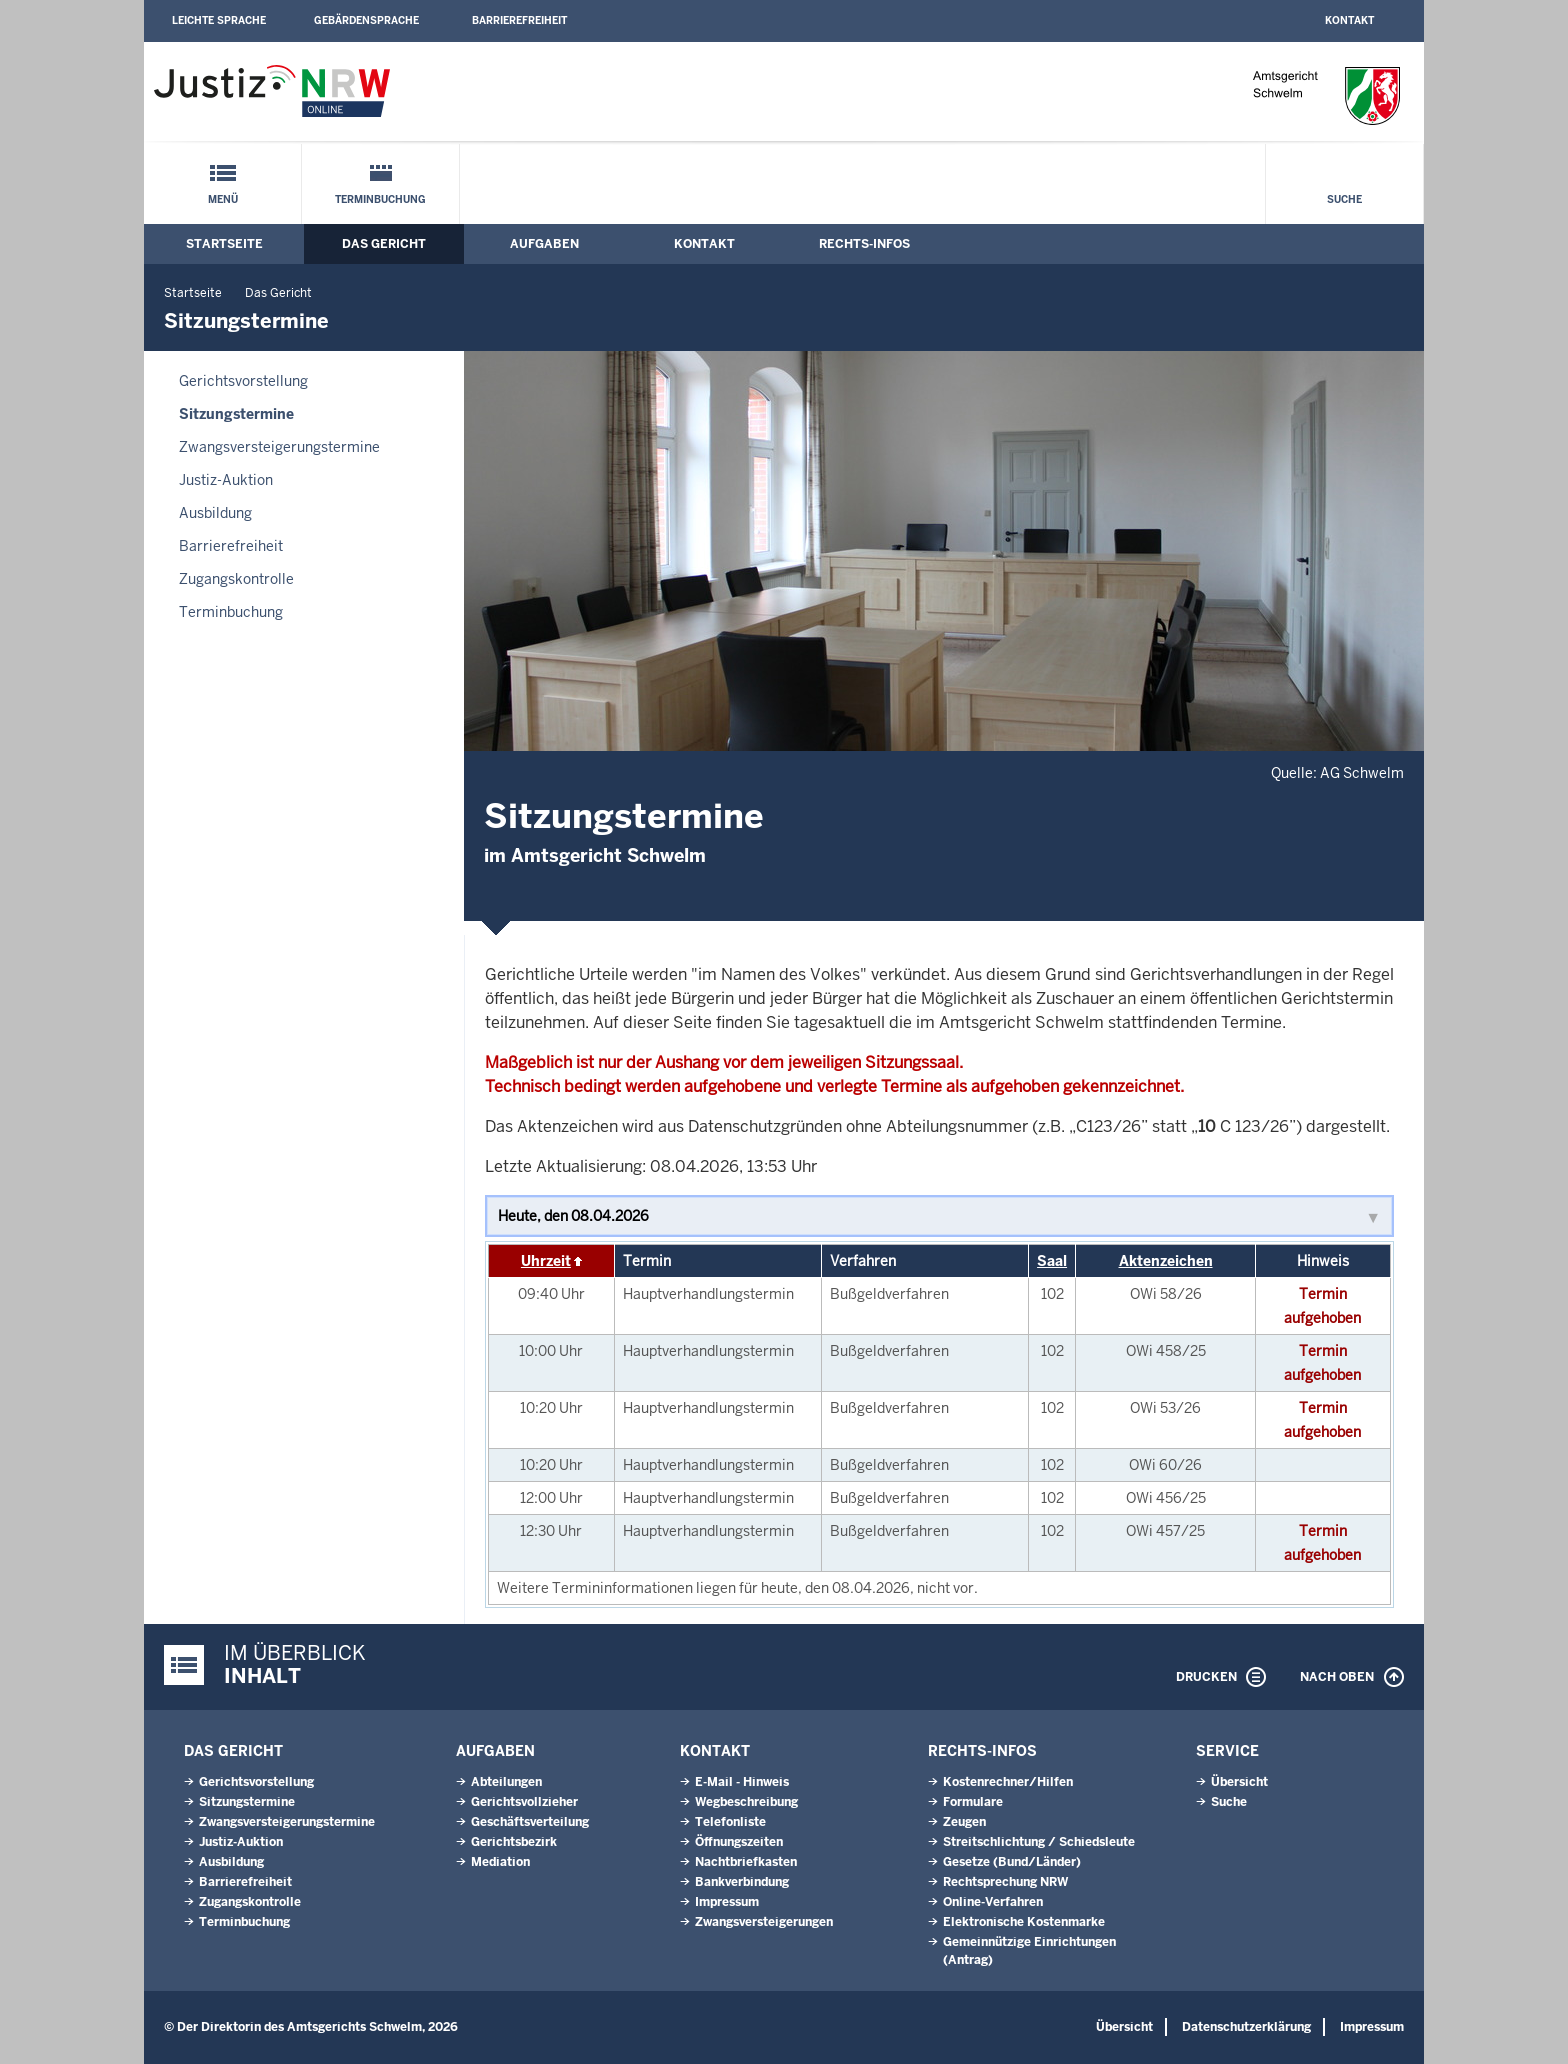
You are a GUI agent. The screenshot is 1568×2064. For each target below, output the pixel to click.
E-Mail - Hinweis (742, 1782)
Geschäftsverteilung (530, 1822)
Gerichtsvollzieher (524, 1802)
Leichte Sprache (219, 20)
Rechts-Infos (864, 244)
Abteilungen (506, 1782)
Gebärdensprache (366, 20)
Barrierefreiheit (519, 20)
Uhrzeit (546, 1261)
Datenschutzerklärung (1246, 2027)
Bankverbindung (742, 1882)
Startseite (224, 244)
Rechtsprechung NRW (1005, 1882)
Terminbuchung (380, 199)
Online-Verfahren (993, 1902)
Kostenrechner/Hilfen (1008, 1782)
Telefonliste (730, 1822)
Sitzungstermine (236, 414)
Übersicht (1239, 1782)
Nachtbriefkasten (746, 1862)
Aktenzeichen (1166, 1261)
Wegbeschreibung (746, 1802)
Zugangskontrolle (236, 579)
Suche (1344, 199)
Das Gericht (384, 244)
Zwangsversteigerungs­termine (279, 447)
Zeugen (964, 1822)
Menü (223, 199)
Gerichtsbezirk (514, 1842)
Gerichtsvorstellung (243, 381)
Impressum (727, 1902)
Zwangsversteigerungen (764, 1922)
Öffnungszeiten (739, 1842)
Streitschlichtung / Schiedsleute (1039, 1842)
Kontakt (1349, 20)
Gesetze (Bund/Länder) (1012, 1862)
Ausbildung (215, 513)
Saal (1052, 1261)
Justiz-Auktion (226, 480)
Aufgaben (544, 244)
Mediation (500, 1862)
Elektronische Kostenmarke (1024, 1922)
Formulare (973, 1802)
